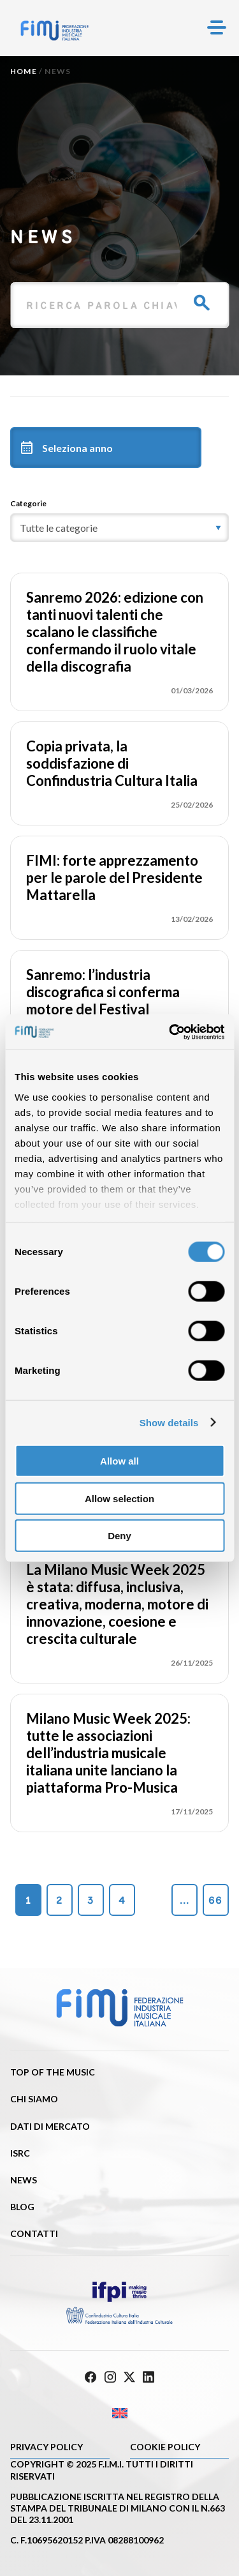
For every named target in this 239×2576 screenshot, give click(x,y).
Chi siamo (34, 2098)
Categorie (28, 503)
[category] (119, 527)
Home (23, 71)
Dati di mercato (50, 2126)
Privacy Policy (46, 2446)
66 (215, 1900)
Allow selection (119, 1498)
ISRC (20, 2153)
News (23, 2179)
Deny (119, 1535)
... (185, 1900)
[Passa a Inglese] (119, 2413)
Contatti (34, 2233)
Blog (22, 2206)
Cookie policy (165, 2446)
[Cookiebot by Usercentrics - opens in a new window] (170, 1031)
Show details (169, 1422)
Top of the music (52, 2072)
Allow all (119, 1461)
